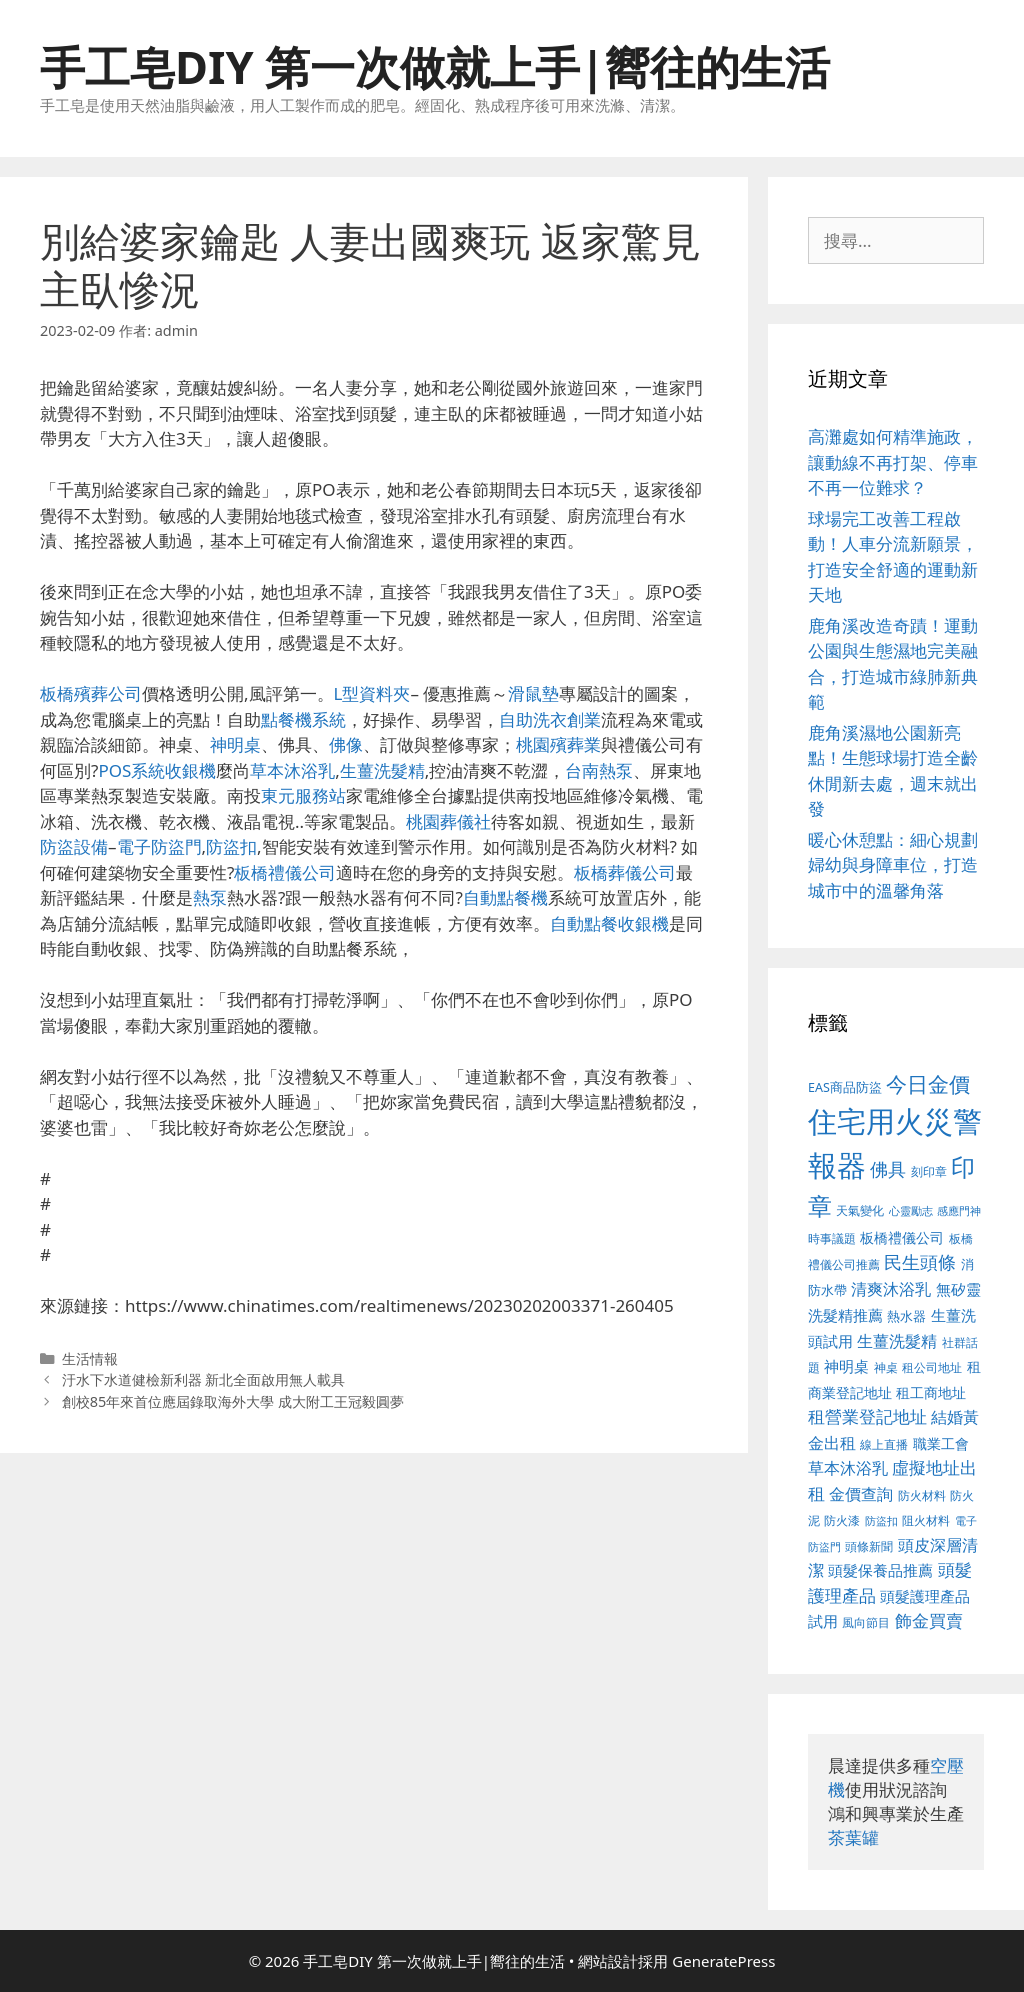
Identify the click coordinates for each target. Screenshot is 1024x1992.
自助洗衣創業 (550, 719)
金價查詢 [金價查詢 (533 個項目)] (861, 1494)
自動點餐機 (505, 897)
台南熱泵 (599, 770)
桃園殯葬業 (558, 744)
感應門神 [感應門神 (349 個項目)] (959, 1211)
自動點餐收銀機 (609, 923)
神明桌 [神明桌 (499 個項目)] (846, 1366)
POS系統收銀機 (157, 770)
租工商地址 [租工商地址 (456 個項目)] (931, 1392)
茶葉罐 (853, 1837)
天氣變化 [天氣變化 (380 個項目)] (860, 1210)
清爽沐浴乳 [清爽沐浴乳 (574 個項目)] (891, 1288)
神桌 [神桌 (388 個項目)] (886, 1367)
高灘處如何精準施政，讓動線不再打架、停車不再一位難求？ (893, 462)
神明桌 (235, 744)
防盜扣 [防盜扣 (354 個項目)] (881, 1520)
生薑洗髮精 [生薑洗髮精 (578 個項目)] (897, 1340)
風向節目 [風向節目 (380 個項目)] (866, 1622)
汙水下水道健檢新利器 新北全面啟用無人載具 (204, 1379)
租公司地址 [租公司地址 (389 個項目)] (932, 1367)
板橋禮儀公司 (285, 872)
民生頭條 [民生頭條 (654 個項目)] (920, 1262)
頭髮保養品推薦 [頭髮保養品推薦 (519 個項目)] (880, 1570)
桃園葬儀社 (448, 821)
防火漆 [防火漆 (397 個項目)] (842, 1520)
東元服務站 (303, 795)
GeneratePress (723, 1961)
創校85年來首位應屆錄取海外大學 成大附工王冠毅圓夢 (233, 1401)
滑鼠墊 (533, 693)
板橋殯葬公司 (91, 693)
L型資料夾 (372, 693)
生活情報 (90, 1358)
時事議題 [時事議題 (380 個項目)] (832, 1238)
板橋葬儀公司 (625, 872)
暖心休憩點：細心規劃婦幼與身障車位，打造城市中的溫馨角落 (893, 865)
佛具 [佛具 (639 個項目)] (888, 1169)
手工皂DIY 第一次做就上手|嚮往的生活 (435, 66)
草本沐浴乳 (292, 770)
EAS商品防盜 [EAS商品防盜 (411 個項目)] (845, 1087)
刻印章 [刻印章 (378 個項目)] (929, 1171)
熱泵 (210, 897)
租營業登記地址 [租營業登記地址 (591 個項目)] (867, 1416)
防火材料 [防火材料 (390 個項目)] (922, 1495)
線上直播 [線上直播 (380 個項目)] (884, 1444)
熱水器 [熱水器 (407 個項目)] (906, 1316)
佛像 (346, 744)
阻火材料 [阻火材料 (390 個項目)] (926, 1520)
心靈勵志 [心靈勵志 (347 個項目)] (911, 1211)
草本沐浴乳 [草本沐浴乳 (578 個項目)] (848, 1467)
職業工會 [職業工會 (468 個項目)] (941, 1443)
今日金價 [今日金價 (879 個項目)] (928, 1083)
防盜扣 (231, 846)
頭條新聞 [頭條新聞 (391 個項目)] (869, 1546)
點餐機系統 (303, 719)
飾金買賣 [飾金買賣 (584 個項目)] (929, 1620)
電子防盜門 (159, 846)
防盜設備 (74, 846)
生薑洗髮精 (382, 770)
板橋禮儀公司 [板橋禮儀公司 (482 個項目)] (902, 1237)
